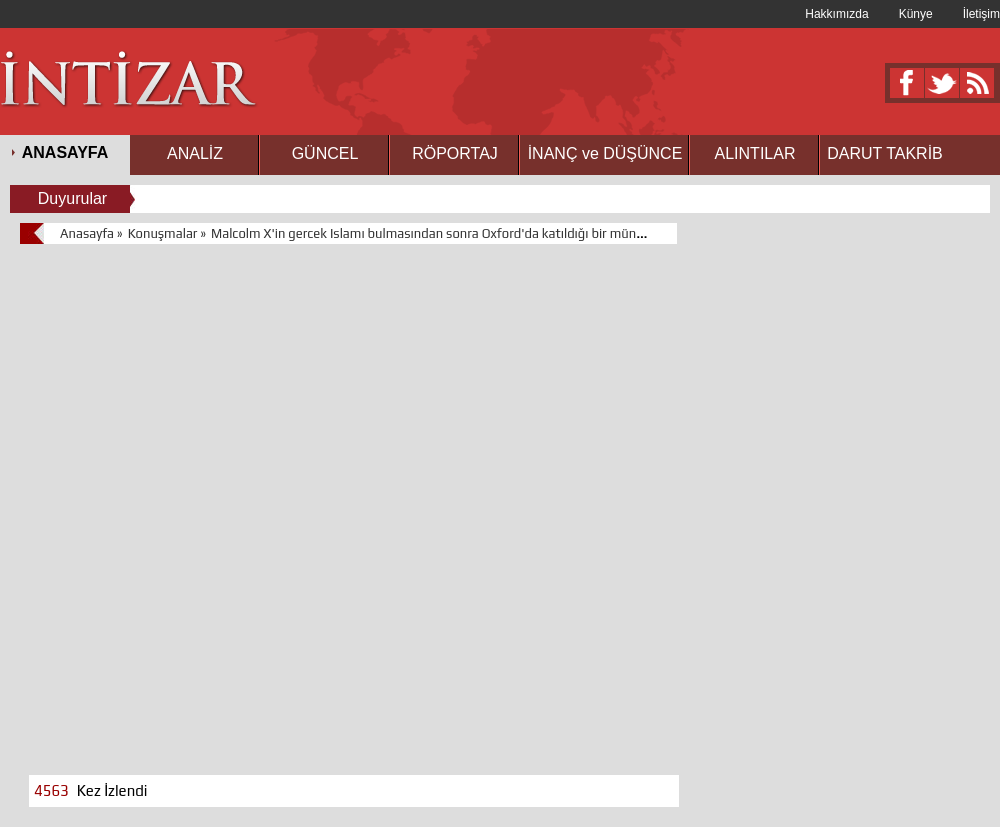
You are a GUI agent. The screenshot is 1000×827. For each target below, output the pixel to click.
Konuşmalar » (167, 233)
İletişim (981, 14)
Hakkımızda (836, 14)
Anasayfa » (91, 233)
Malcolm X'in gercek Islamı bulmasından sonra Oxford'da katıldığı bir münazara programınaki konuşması (512, 233)
